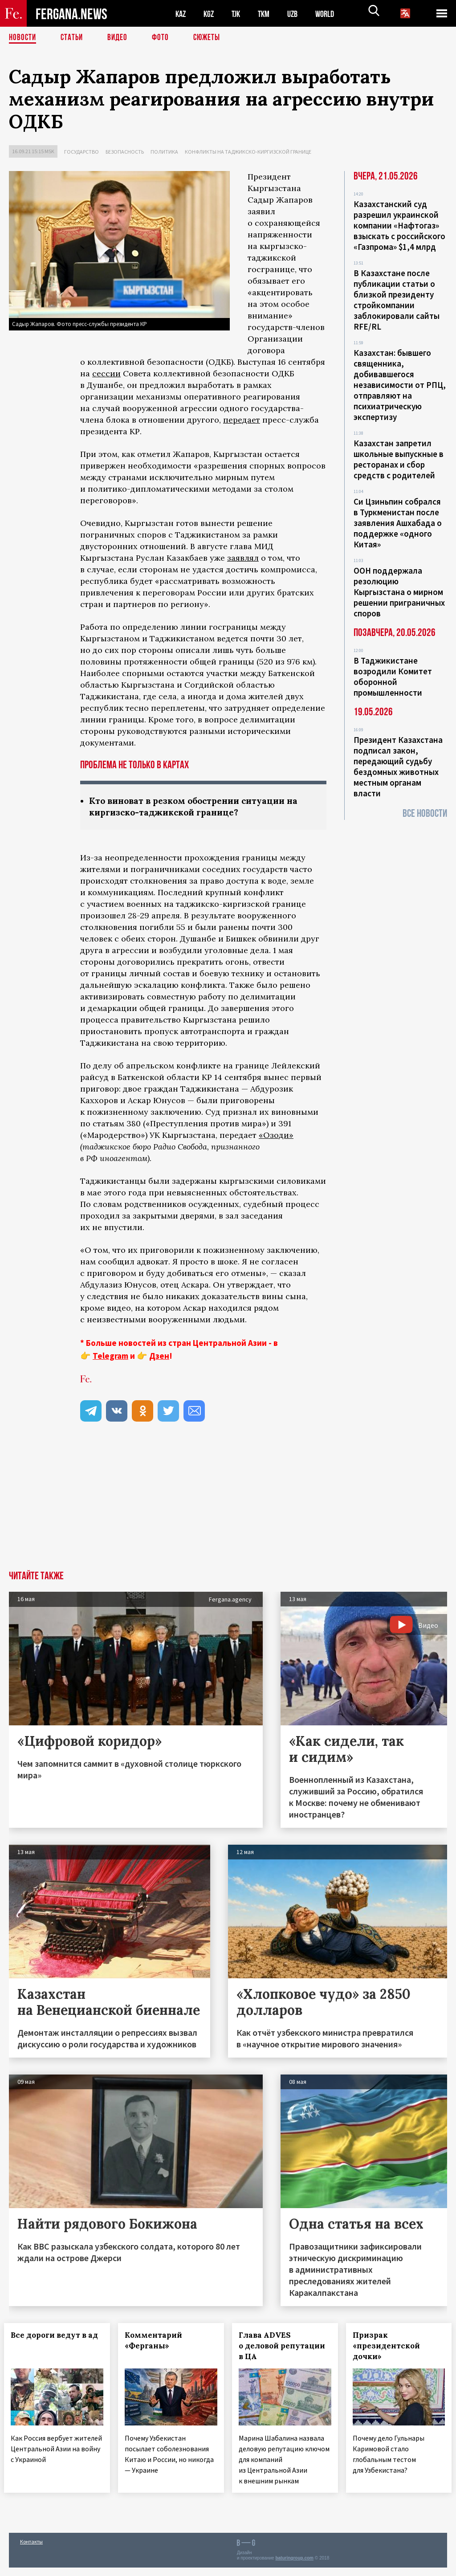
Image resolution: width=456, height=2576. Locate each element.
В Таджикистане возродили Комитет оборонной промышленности (393, 676)
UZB (298, 13)
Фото (164, 37)
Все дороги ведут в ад (50, 2341)
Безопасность (125, 151)
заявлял (243, 558)
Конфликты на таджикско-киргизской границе (248, 151)
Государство (81, 151)
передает (241, 420)
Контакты (31, 2550)
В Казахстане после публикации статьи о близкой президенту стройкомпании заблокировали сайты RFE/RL (397, 300)
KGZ (210, 13)
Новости (23, 37)
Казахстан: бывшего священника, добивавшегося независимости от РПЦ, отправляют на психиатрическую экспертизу (400, 384)
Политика (164, 151)
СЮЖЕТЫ (211, 37)
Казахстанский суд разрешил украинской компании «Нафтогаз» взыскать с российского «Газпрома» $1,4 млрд (399, 225)
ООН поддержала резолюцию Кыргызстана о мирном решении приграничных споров (399, 592)
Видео (120, 37)
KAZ (181, 13)
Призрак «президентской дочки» (391, 2346)
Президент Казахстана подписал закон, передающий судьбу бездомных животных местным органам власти (398, 766)
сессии (106, 373)
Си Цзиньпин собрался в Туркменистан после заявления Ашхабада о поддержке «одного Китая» (398, 523)
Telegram (110, 1356)
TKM (268, 13)
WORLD (332, 13)
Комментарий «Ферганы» (158, 2341)
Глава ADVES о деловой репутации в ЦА (276, 2346)
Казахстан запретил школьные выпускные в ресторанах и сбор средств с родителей (399, 459)
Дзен (159, 1356)
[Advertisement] (228, 1505)
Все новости (425, 813)
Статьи (74, 37)
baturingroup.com (294, 2566)
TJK (239, 13)
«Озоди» (276, 1136)
